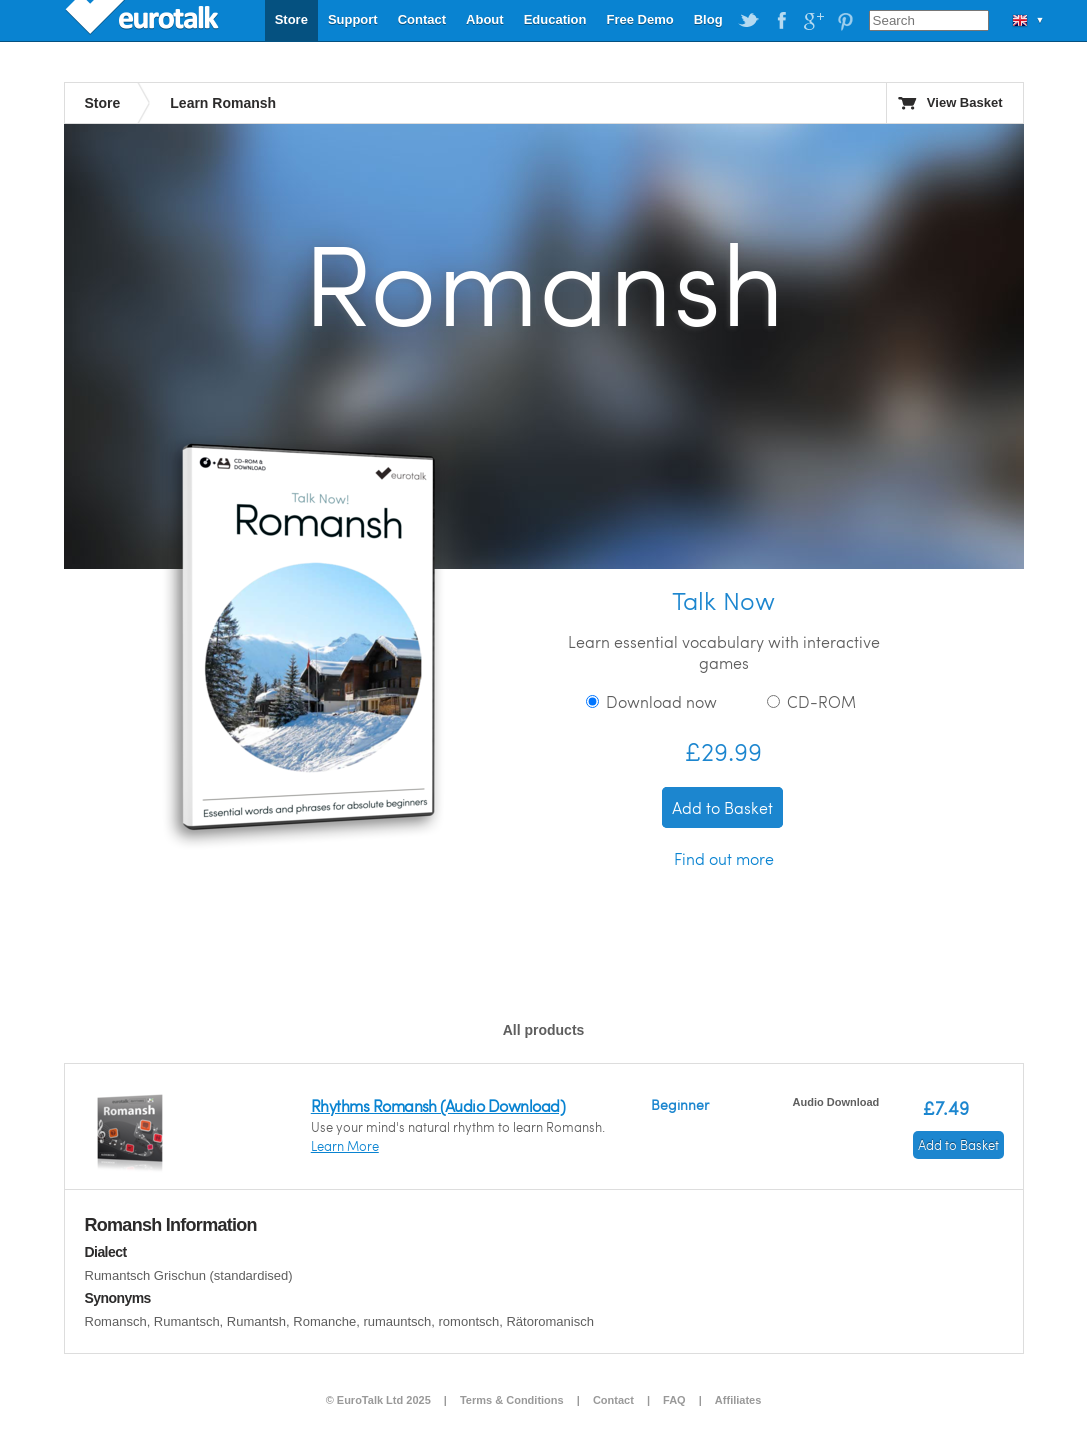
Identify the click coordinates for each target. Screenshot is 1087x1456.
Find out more (724, 858)
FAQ (674, 1400)
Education (555, 19)
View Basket (965, 102)
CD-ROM (811, 701)
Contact (422, 19)
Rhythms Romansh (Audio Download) (438, 1105)
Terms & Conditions (512, 1400)
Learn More (345, 1146)
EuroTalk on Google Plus (813, 21)
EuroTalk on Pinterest (845, 21)
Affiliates (738, 1400)
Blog (708, 19)
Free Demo (639, 19)
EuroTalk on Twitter (749, 21)
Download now (651, 701)
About (485, 19)
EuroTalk (144, 20)
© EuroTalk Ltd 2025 (378, 1400)
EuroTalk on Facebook (781, 21)
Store (291, 19)
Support (353, 19)
